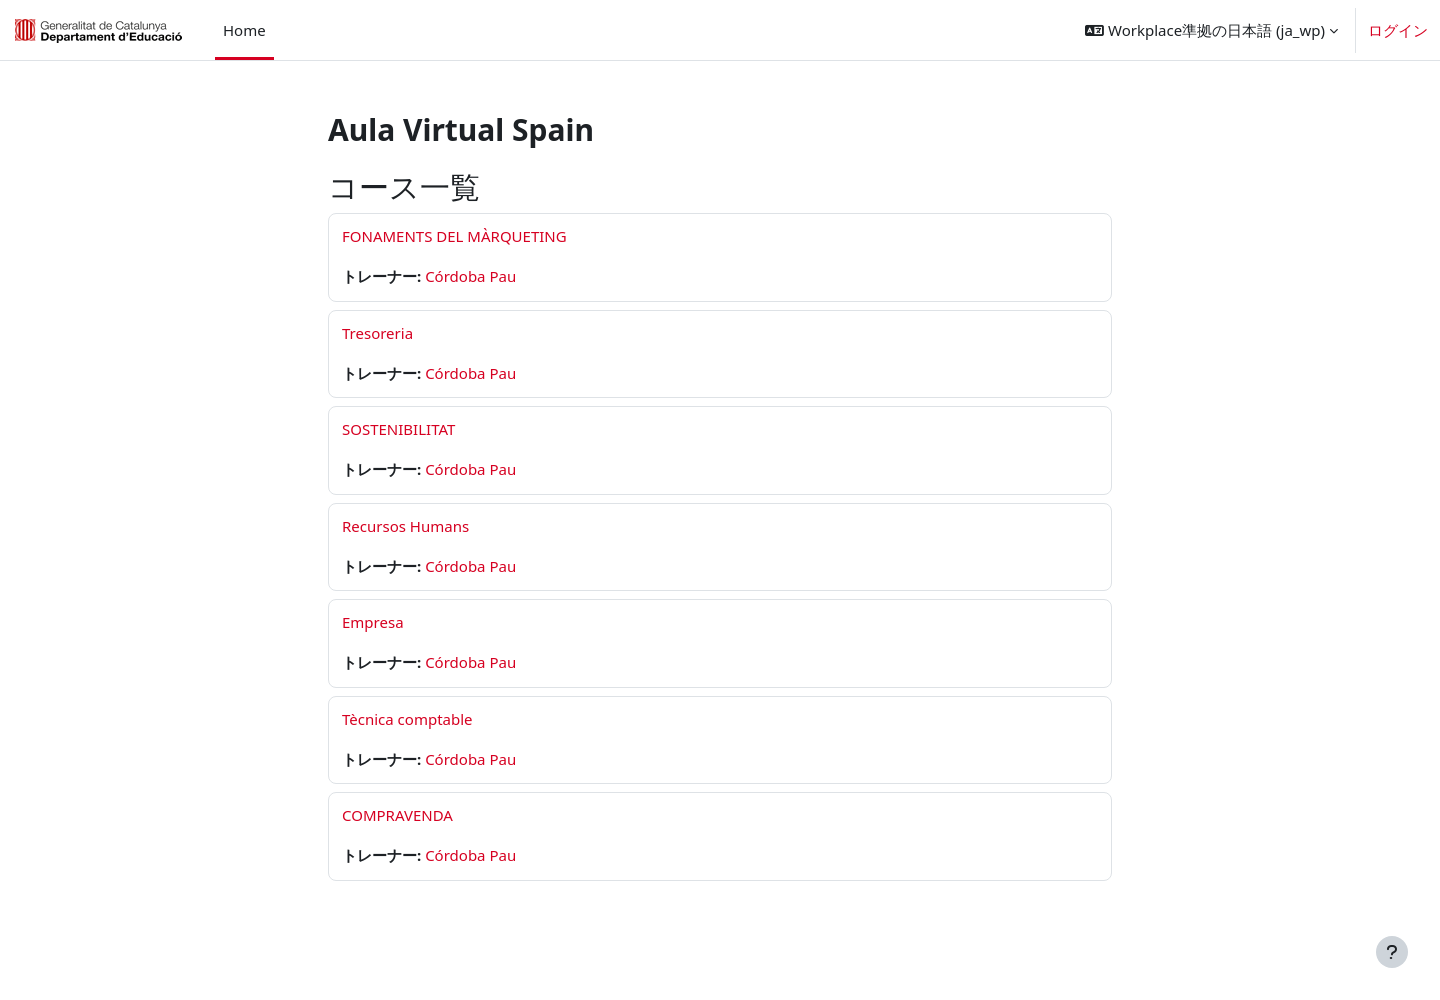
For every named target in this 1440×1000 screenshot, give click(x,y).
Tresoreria (377, 333)
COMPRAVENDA (397, 815)
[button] (1211, 30)
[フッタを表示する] (1392, 952)
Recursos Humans (405, 526)
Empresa (373, 622)
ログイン (1398, 30)
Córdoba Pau (470, 276)
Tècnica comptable (407, 719)
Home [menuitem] (244, 30)
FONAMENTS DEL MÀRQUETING (454, 236)
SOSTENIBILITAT (398, 429)
